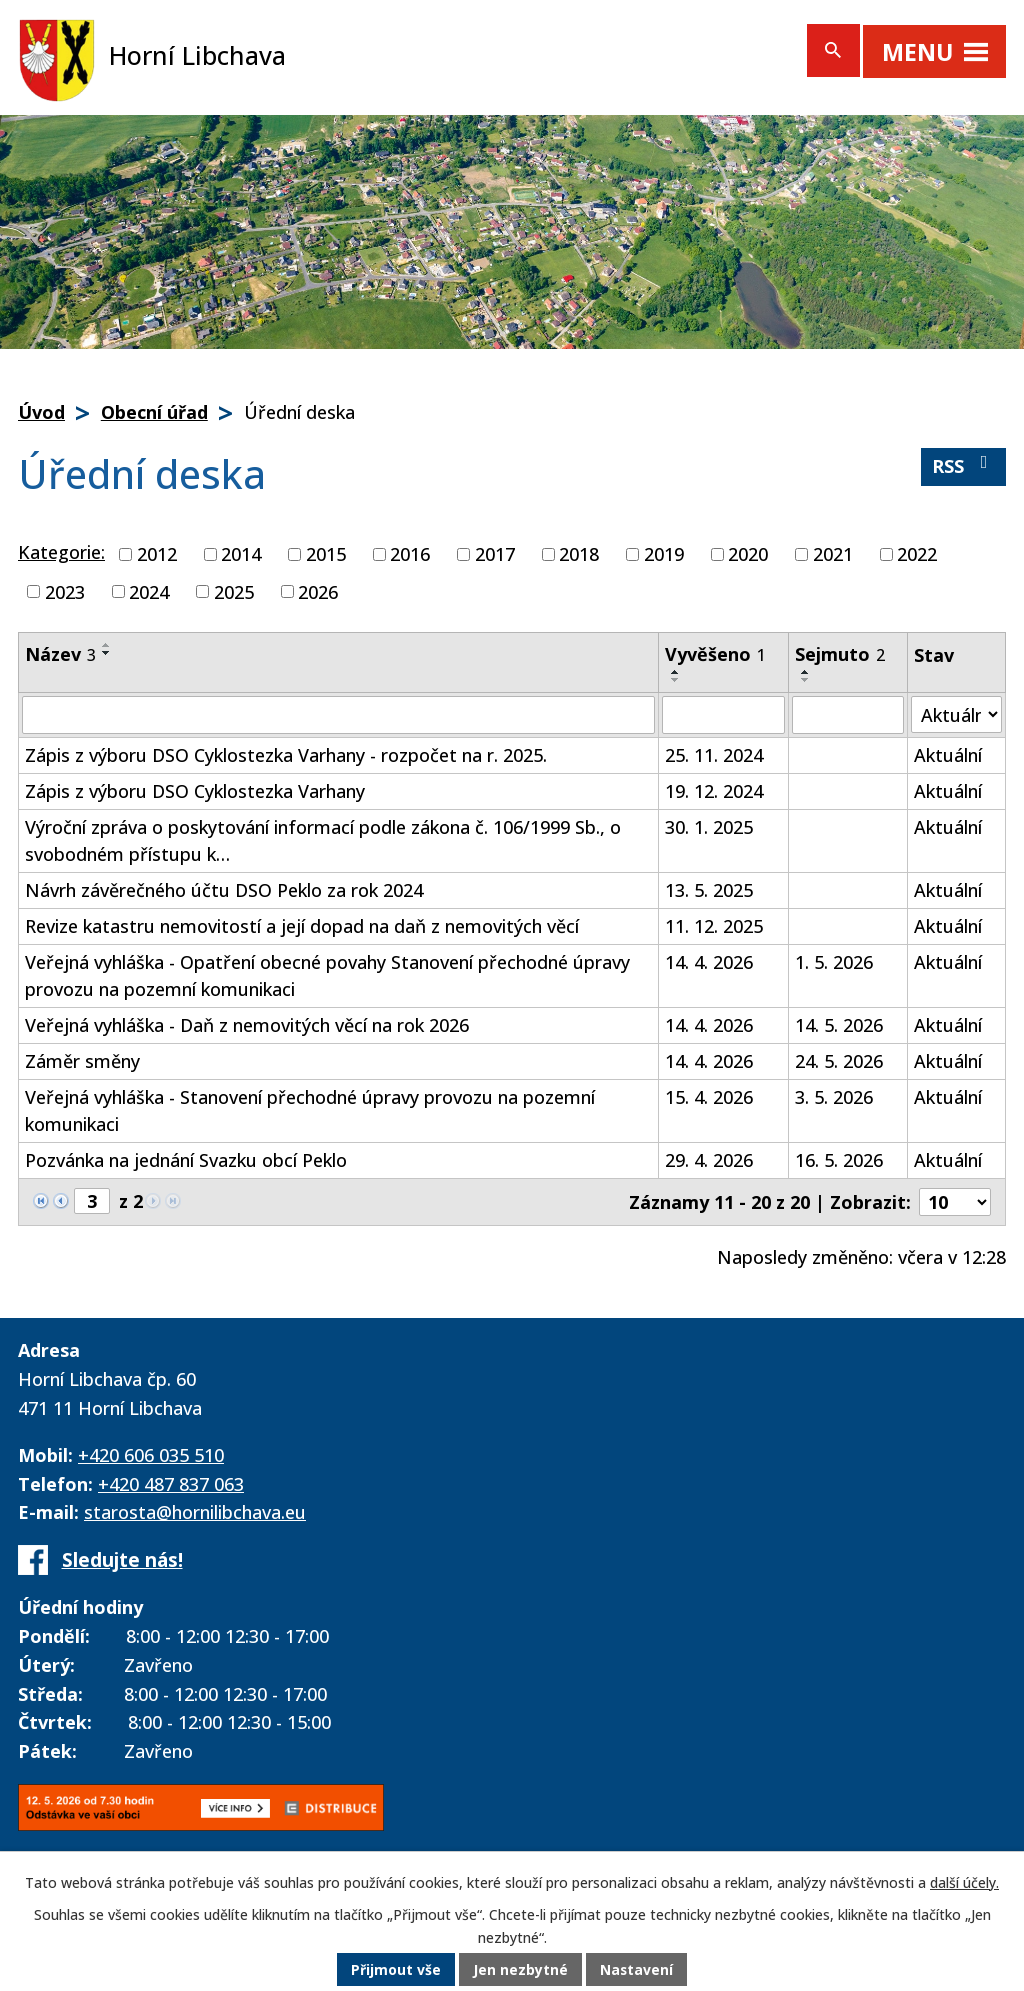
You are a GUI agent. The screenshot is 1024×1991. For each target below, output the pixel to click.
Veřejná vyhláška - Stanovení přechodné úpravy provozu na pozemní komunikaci (310, 1110)
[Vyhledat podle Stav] (956, 714)
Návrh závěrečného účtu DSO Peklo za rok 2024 (224, 890)
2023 (65, 591)
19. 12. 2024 (714, 791)
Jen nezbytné (520, 1970)
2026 (318, 591)
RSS (964, 465)
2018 (579, 554)
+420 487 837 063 (171, 1484)
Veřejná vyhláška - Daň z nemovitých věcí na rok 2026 (247, 1025)
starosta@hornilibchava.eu (195, 1512)
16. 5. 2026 (839, 1160)
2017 (495, 554)
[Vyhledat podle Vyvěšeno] (723, 715)
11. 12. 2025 (714, 926)
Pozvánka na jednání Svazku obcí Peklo (186, 1160)
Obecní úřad (154, 412)
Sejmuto (840, 654)
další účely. (964, 1883)
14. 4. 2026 (709, 962)
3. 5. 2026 (834, 1097)
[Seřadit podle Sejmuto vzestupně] (806, 672)
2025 (234, 591)
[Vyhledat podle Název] (338, 715)
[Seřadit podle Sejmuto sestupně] (806, 680)
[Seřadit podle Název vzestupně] (107, 645)
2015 (326, 554)
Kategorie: (61, 552)
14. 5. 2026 (839, 1025)
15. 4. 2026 (709, 1097)
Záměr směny (82, 1061)
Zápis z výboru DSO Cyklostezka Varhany (195, 791)
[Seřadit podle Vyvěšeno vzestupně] (676, 672)
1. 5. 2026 (834, 962)
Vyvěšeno (715, 654)
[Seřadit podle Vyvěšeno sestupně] (676, 680)
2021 (833, 554)
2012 (157, 554)
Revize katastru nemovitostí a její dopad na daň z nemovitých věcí (302, 926)
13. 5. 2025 (709, 890)
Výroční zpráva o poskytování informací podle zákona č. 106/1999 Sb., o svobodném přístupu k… (323, 840)
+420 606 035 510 (151, 1455)
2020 (748, 554)
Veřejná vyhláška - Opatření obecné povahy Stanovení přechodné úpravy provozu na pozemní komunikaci (327, 975)
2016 (410, 554)
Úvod (41, 412)
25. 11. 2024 (714, 755)
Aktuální (948, 755)
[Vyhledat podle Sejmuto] (848, 715)
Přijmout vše (396, 1970)
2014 (241, 554)
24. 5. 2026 (839, 1061)
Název (60, 654)
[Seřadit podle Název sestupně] (107, 653)
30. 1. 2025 (709, 827)
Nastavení (637, 1970)
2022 (917, 554)
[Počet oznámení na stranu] (955, 1202)
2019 (664, 554)
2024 (149, 591)
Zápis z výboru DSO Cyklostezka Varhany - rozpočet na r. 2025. (286, 755)
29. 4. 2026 (709, 1160)
